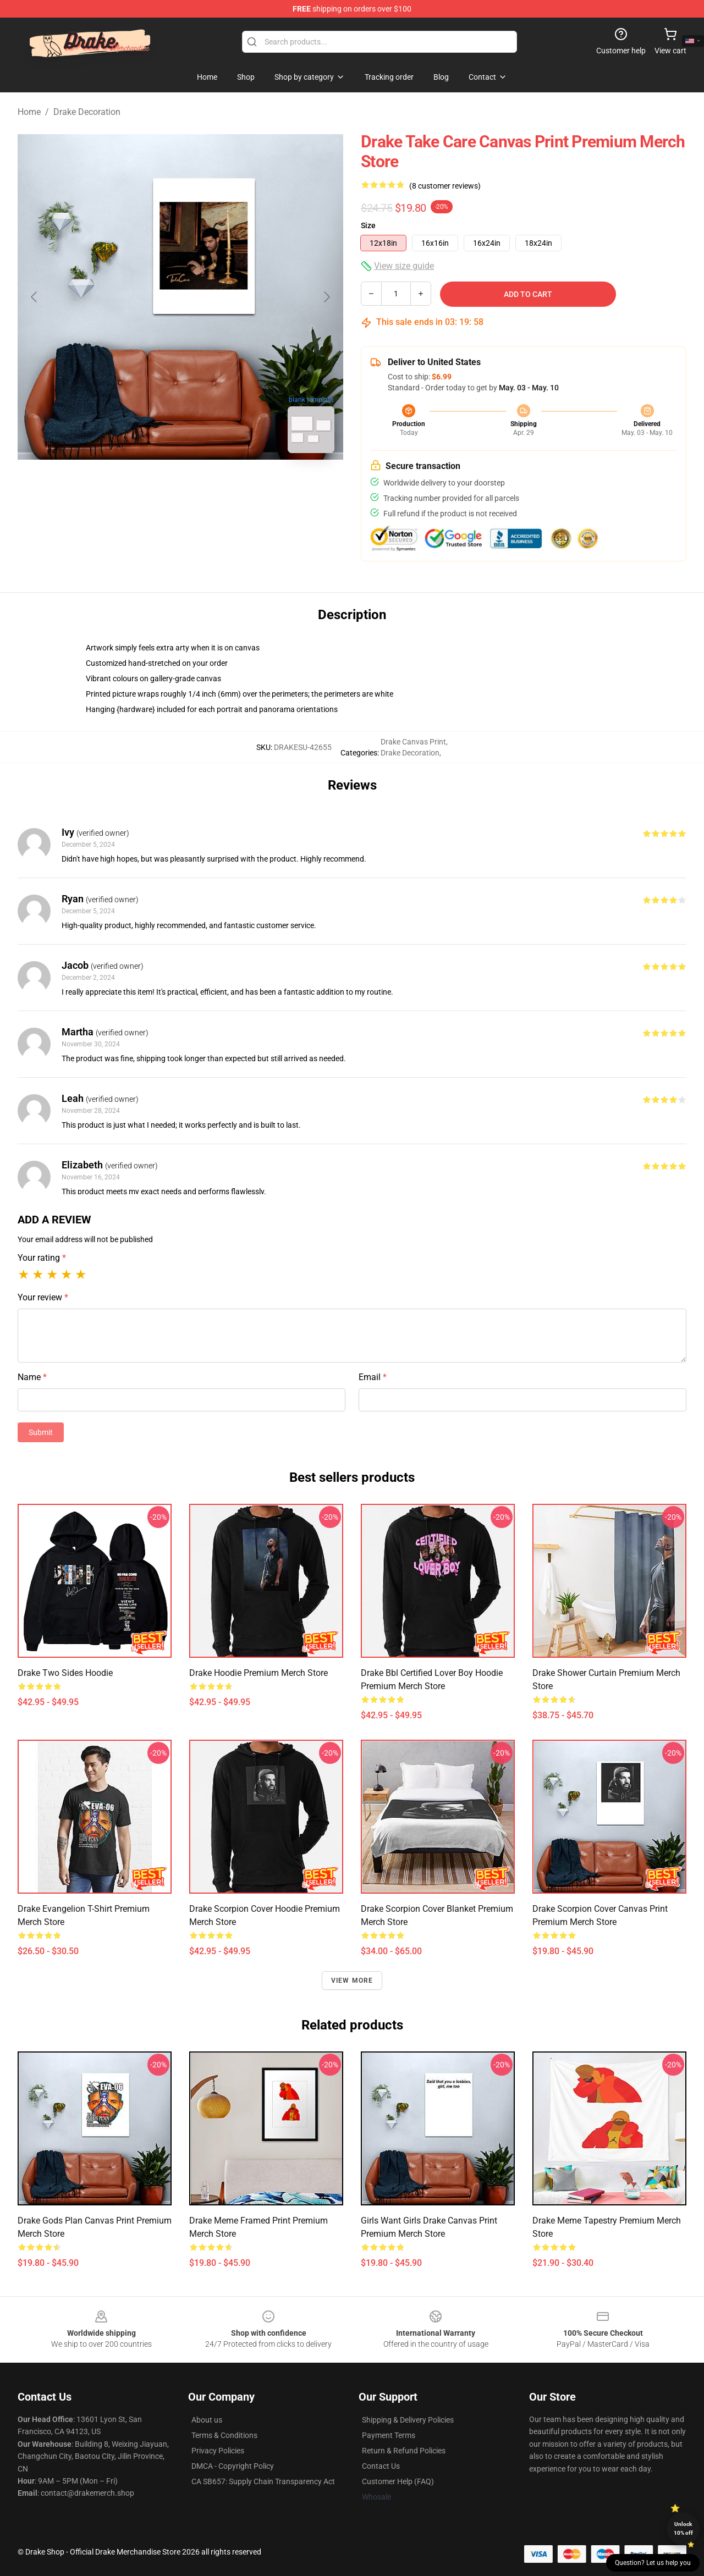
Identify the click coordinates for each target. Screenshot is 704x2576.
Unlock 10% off (683, 2528)
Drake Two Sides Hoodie (65, 1673)
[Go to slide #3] (237, 486)
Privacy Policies (217, 2450)
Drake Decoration (86, 112)
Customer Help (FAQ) (398, 2481)
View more (352, 1980)
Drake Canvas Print (413, 741)
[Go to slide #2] (180, 486)
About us (206, 2419)
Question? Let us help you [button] (653, 2563)
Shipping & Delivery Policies (408, 2419)
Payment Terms (388, 2435)
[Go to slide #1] (123, 486)
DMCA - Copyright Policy (232, 2466)
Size (368, 225)
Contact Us (381, 2466)
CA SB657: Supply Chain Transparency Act (263, 2481)
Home (29, 112)
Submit (41, 1432)
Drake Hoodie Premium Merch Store (258, 1673)
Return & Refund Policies (404, 2450)
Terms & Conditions (224, 2435)
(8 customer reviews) (445, 185)
